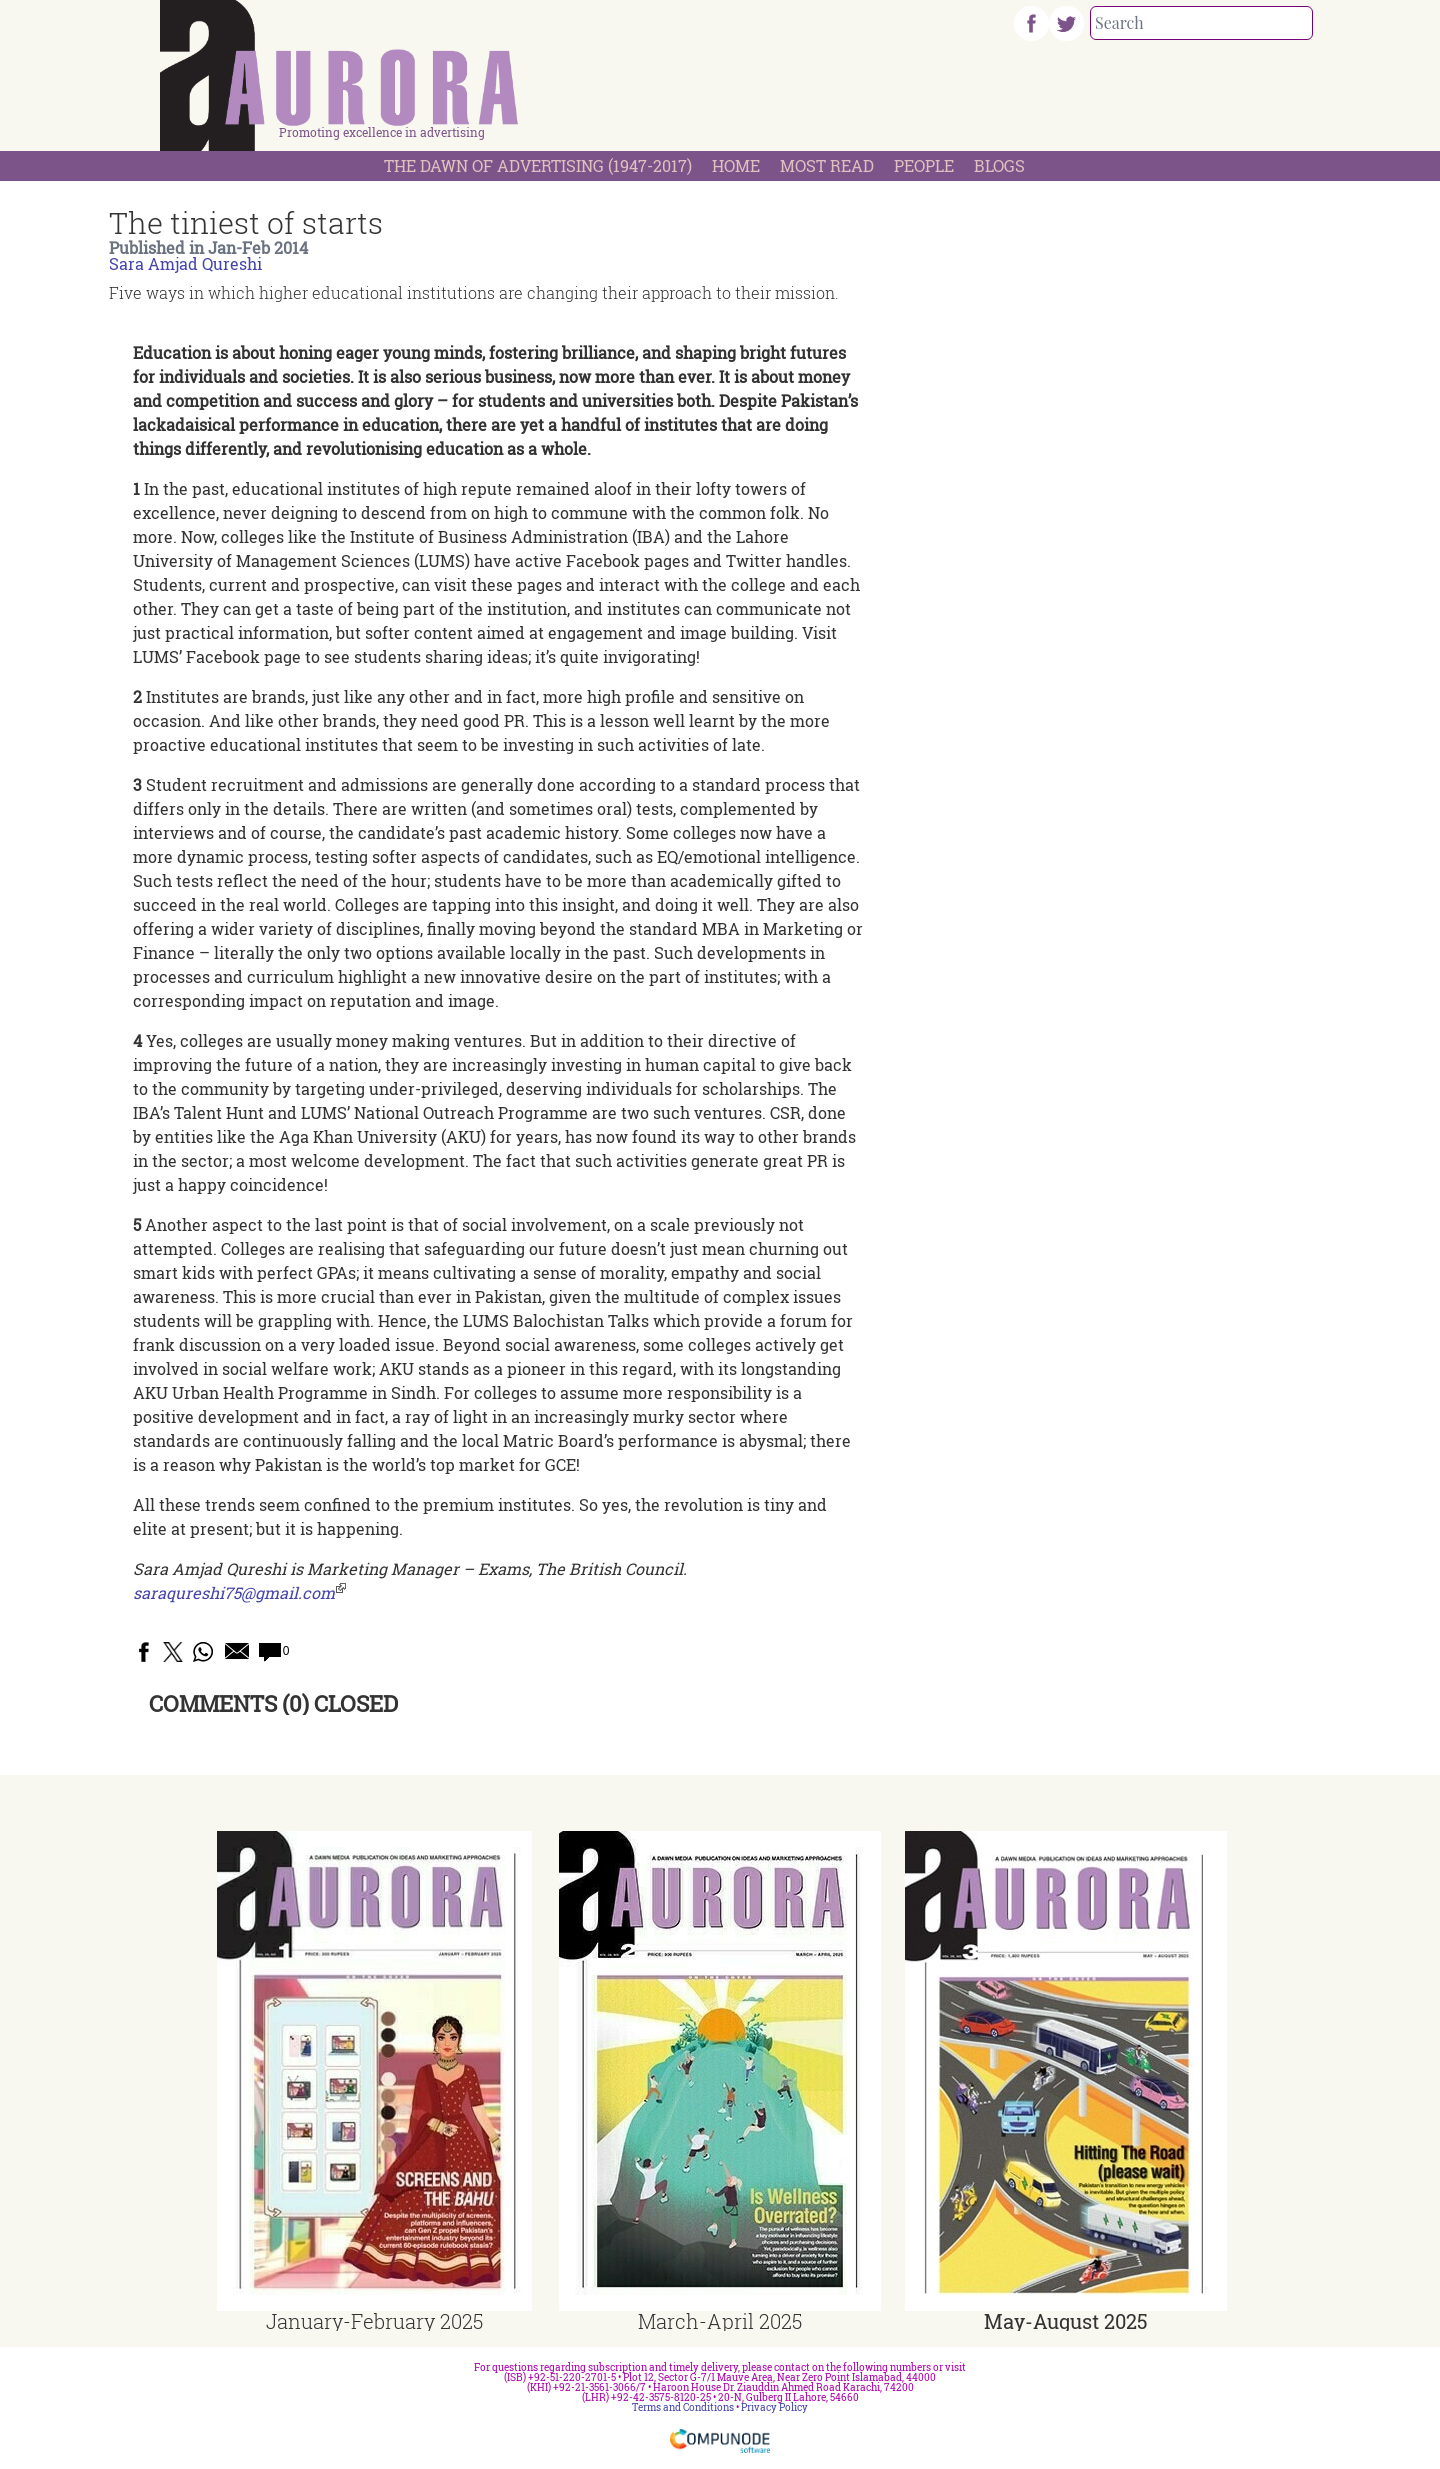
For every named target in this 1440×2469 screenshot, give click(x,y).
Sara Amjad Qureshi (185, 263)
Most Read (827, 165)
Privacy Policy (774, 2407)
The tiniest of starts (246, 222)
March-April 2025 (720, 2321)
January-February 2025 (374, 2321)
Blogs (999, 165)
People (924, 165)
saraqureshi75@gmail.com (234, 1592)
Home (736, 165)
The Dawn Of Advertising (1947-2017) (538, 165)
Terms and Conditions (683, 2407)
